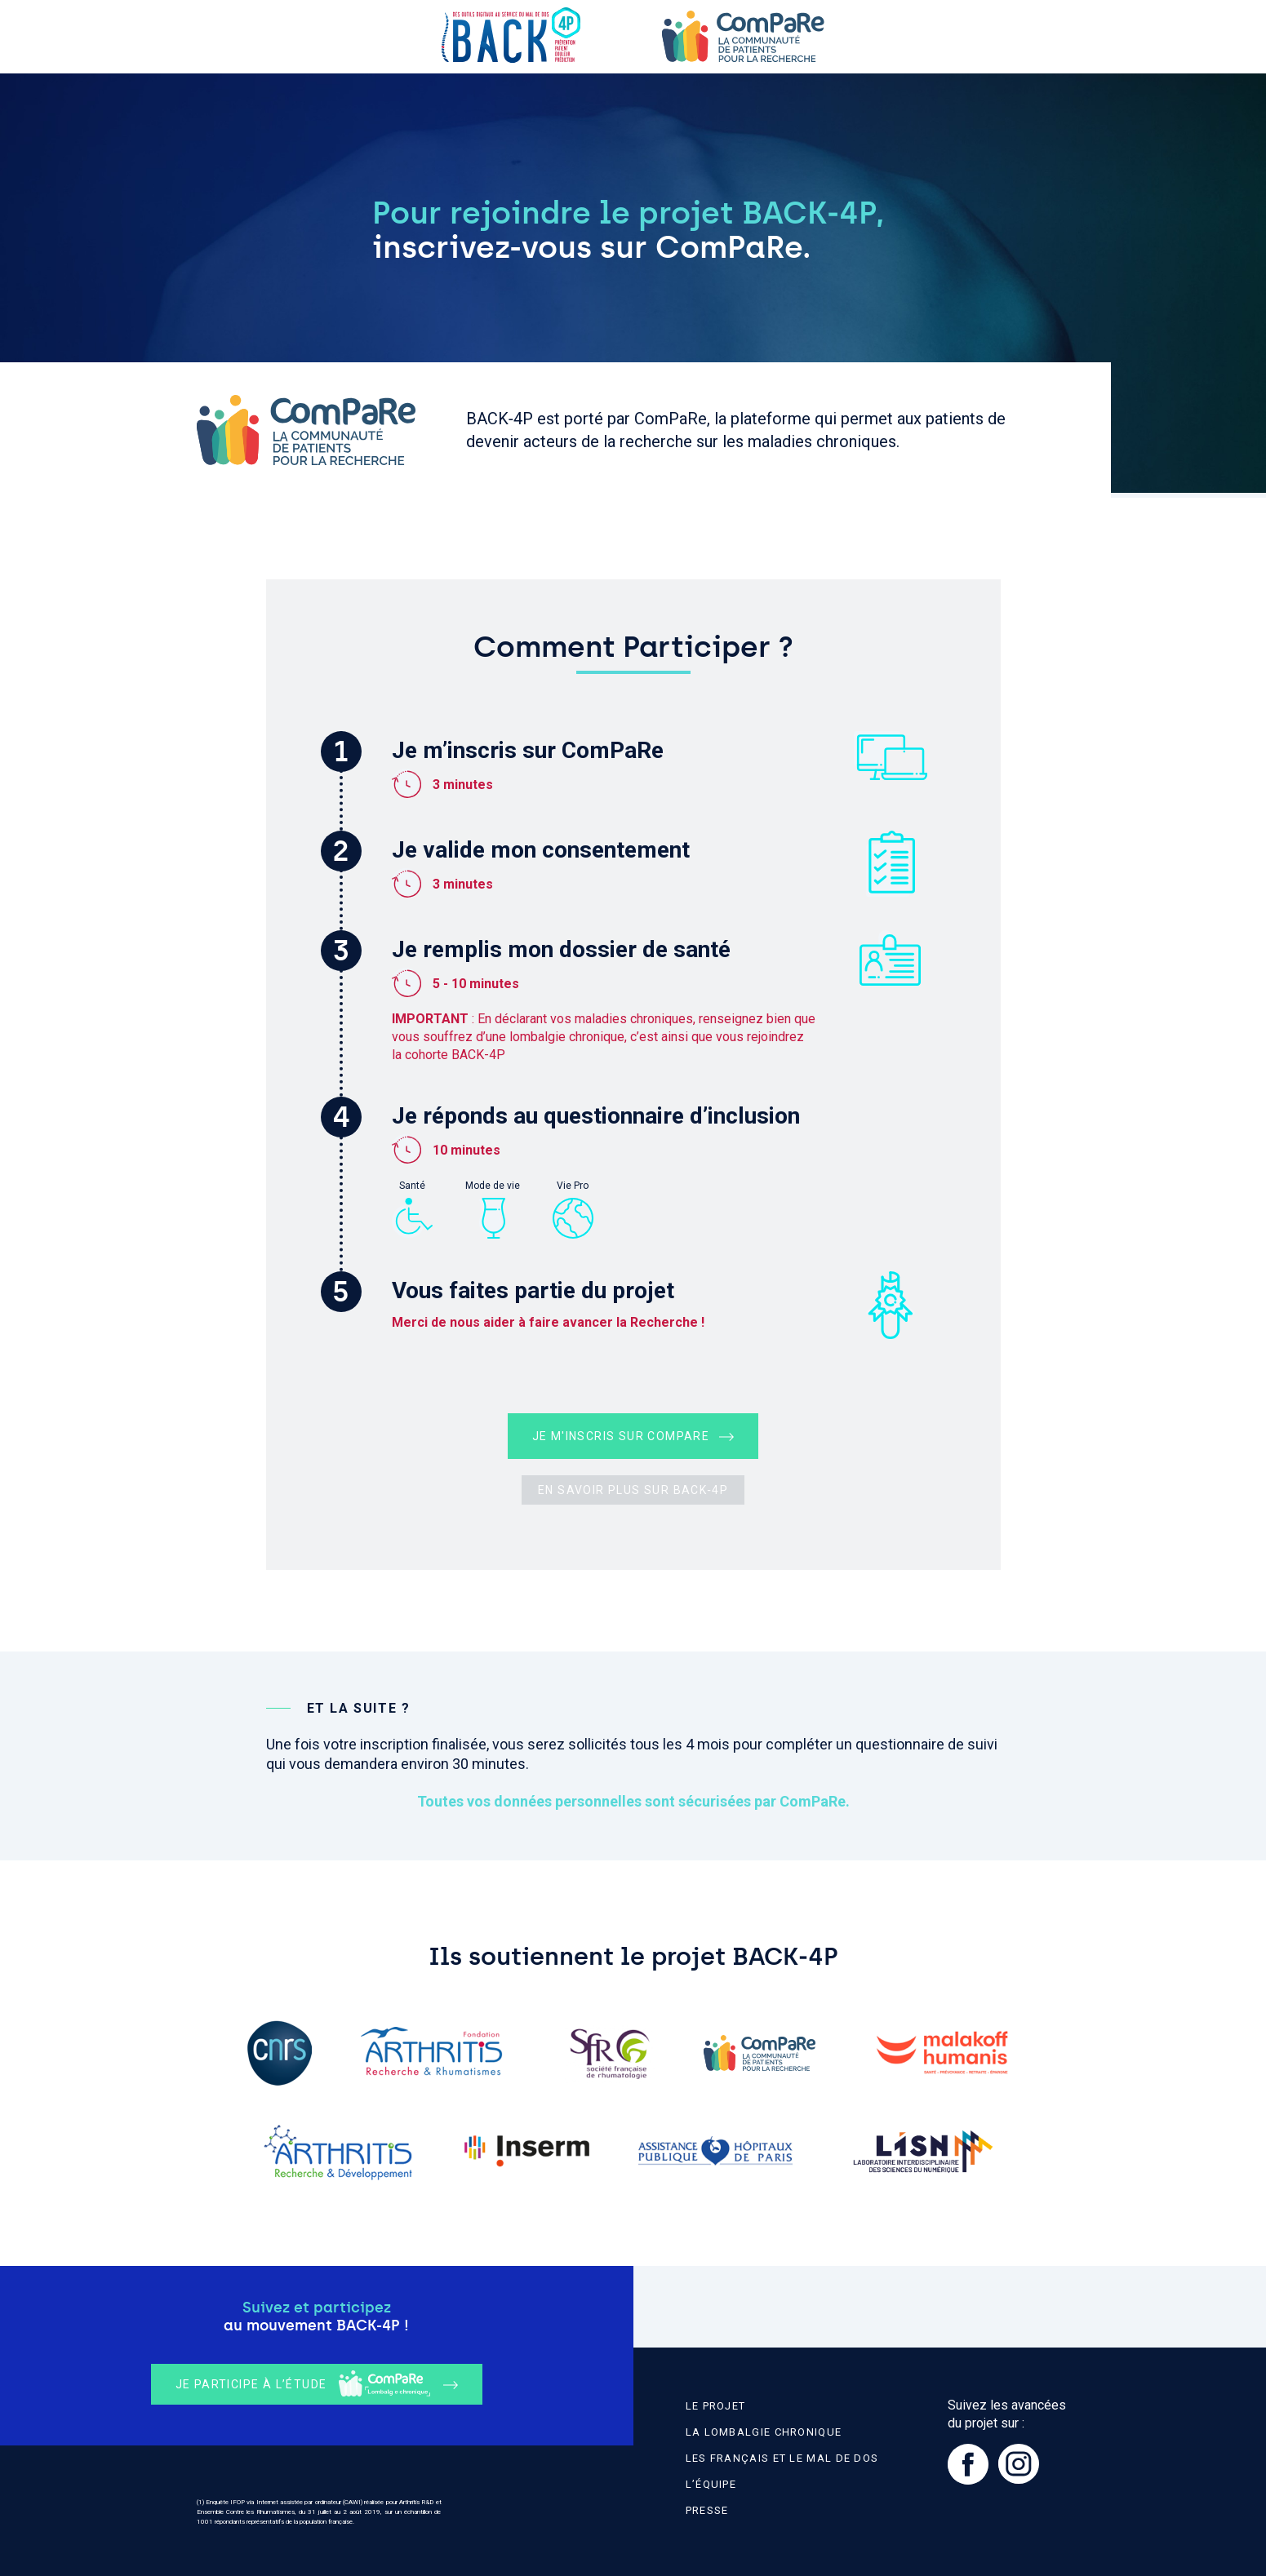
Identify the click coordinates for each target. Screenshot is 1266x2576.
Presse (707, 2510)
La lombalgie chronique (764, 2432)
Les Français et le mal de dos (782, 2458)
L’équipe (711, 2484)
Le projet (716, 2406)
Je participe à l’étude (302, 2383)
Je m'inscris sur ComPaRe (621, 1436)
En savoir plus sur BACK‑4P (633, 1489)
